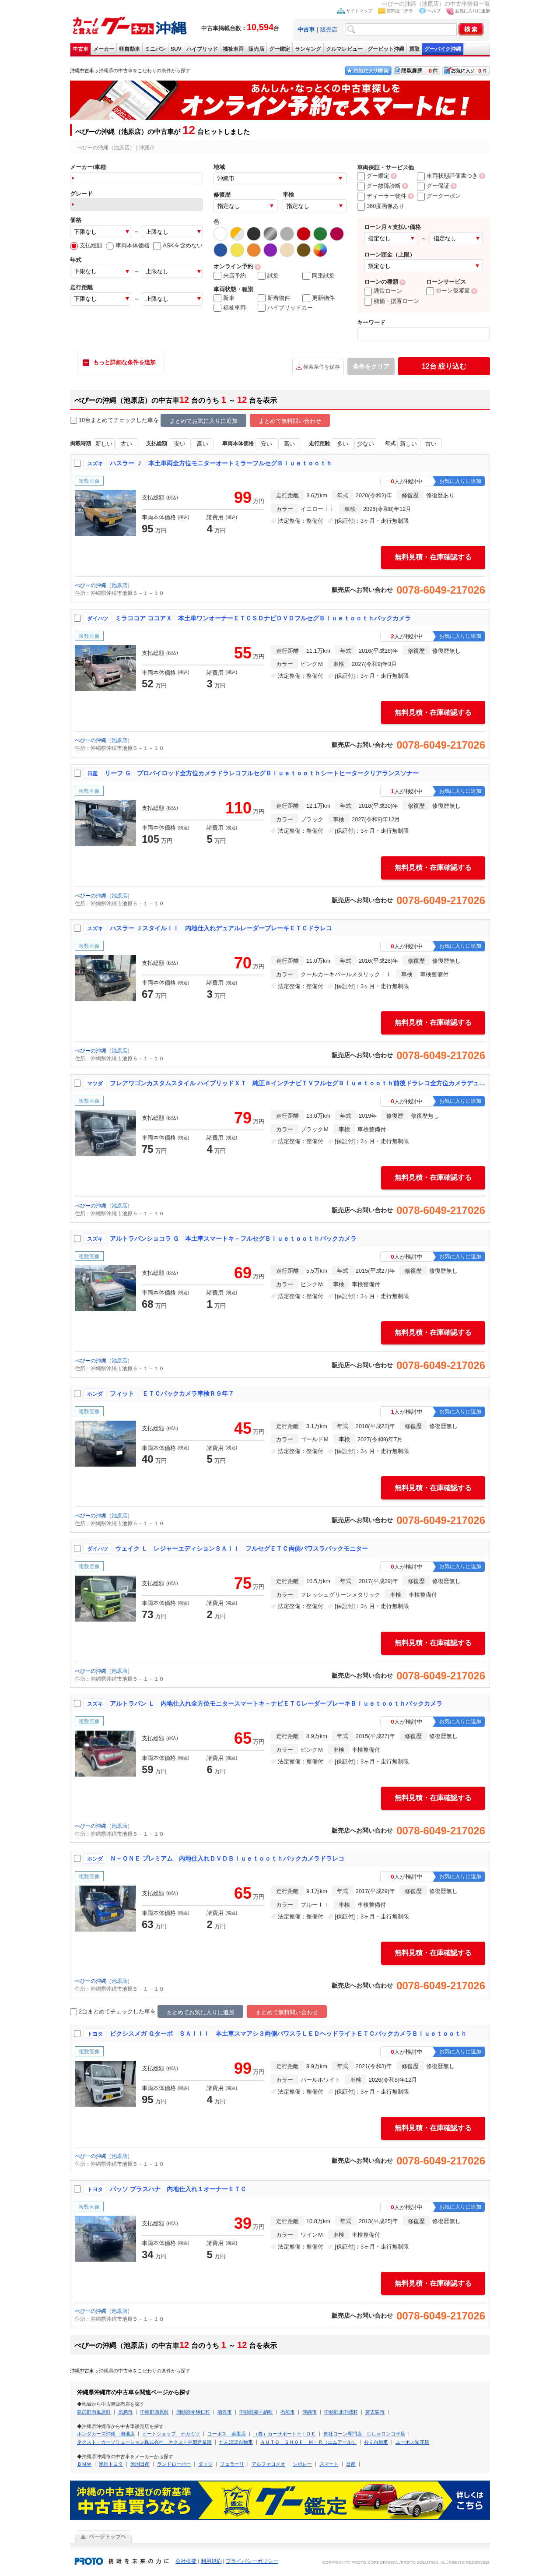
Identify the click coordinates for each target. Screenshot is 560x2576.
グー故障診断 (379, 186)
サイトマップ (359, 10)
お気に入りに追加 (472, 10)
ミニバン (155, 49)
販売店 (328, 29)
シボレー (302, 2464)
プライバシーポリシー (252, 2561)
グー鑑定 (279, 49)
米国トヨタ (111, 2464)
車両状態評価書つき (447, 175)
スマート (329, 2464)
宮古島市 (375, 2411)
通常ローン (383, 291)
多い (342, 443)
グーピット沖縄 (386, 49)
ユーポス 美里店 (226, 2433)
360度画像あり (380, 206)
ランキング (308, 49)
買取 (414, 49)
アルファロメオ (268, 2464)
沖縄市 (309, 2411)
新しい (103, 443)
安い (180, 443)
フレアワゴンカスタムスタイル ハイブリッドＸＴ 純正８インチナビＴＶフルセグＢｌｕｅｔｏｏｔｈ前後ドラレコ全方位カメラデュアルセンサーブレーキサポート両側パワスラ (298, 1083)
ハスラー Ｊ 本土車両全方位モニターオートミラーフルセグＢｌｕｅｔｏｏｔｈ (221, 463)
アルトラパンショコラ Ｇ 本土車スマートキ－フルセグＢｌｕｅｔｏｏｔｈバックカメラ (233, 1238)
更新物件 (318, 298)
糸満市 (125, 2411)
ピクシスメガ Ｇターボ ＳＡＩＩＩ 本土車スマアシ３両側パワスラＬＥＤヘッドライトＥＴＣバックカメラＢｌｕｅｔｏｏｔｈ (288, 2034)
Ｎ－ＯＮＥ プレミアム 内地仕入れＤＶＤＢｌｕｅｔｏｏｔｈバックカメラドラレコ (227, 1858)
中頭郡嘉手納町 (256, 2411)
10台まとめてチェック (103, 420)
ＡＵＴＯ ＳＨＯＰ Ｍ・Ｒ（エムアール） (308, 2442)
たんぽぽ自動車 (236, 2442)
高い (202, 443)
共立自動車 (376, 2442)
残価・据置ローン (391, 301)
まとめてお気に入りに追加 (203, 421)
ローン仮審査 (448, 290)
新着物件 (274, 298)
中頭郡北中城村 (341, 2411)
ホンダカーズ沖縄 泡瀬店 (106, 2433)
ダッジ (205, 2464)
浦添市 (224, 2411)
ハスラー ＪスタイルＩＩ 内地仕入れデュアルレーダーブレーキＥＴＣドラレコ (221, 928)
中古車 (80, 49)
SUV (176, 49)
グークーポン (439, 196)
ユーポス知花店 (412, 2442)
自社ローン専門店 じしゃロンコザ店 (364, 2433)
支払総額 (86, 245)
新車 (224, 298)
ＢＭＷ (84, 2464)
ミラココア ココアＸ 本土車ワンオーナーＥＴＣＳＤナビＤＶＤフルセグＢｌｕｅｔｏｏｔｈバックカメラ (263, 618)
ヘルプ (434, 10)
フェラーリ (232, 2464)
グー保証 (433, 186)
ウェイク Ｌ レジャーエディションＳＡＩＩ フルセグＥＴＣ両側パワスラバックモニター (241, 1548)
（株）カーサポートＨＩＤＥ (284, 2433)
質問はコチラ (400, 10)
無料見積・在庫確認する (433, 557)
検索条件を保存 (321, 367)
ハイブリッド (202, 49)
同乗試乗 (318, 276)
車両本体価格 (128, 245)
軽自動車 (129, 49)
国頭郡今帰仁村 (193, 2411)
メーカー (103, 49)
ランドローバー (174, 2464)
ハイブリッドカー (285, 308)
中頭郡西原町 (154, 2411)
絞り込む (444, 366)
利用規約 (211, 2561)
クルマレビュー (344, 49)
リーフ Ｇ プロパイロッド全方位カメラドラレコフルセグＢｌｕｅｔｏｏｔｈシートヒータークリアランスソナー (262, 773)
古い (126, 443)
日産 (351, 2464)
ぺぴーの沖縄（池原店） (104, 585)
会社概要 (185, 2561)
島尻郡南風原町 (94, 2411)
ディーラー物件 (381, 196)
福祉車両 (233, 49)
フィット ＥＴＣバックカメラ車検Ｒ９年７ (172, 1393)
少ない (365, 443)
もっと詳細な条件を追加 (124, 362)
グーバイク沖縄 (442, 49)
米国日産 (140, 2464)
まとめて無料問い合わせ (290, 421)
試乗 (268, 276)
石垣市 (287, 2411)
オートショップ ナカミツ (171, 2433)
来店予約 (230, 276)
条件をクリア (371, 366)
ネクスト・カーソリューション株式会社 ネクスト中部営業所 (144, 2442)
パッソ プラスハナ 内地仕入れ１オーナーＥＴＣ (178, 2189)
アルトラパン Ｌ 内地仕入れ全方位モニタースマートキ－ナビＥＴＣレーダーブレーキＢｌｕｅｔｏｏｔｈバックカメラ (276, 1703)
